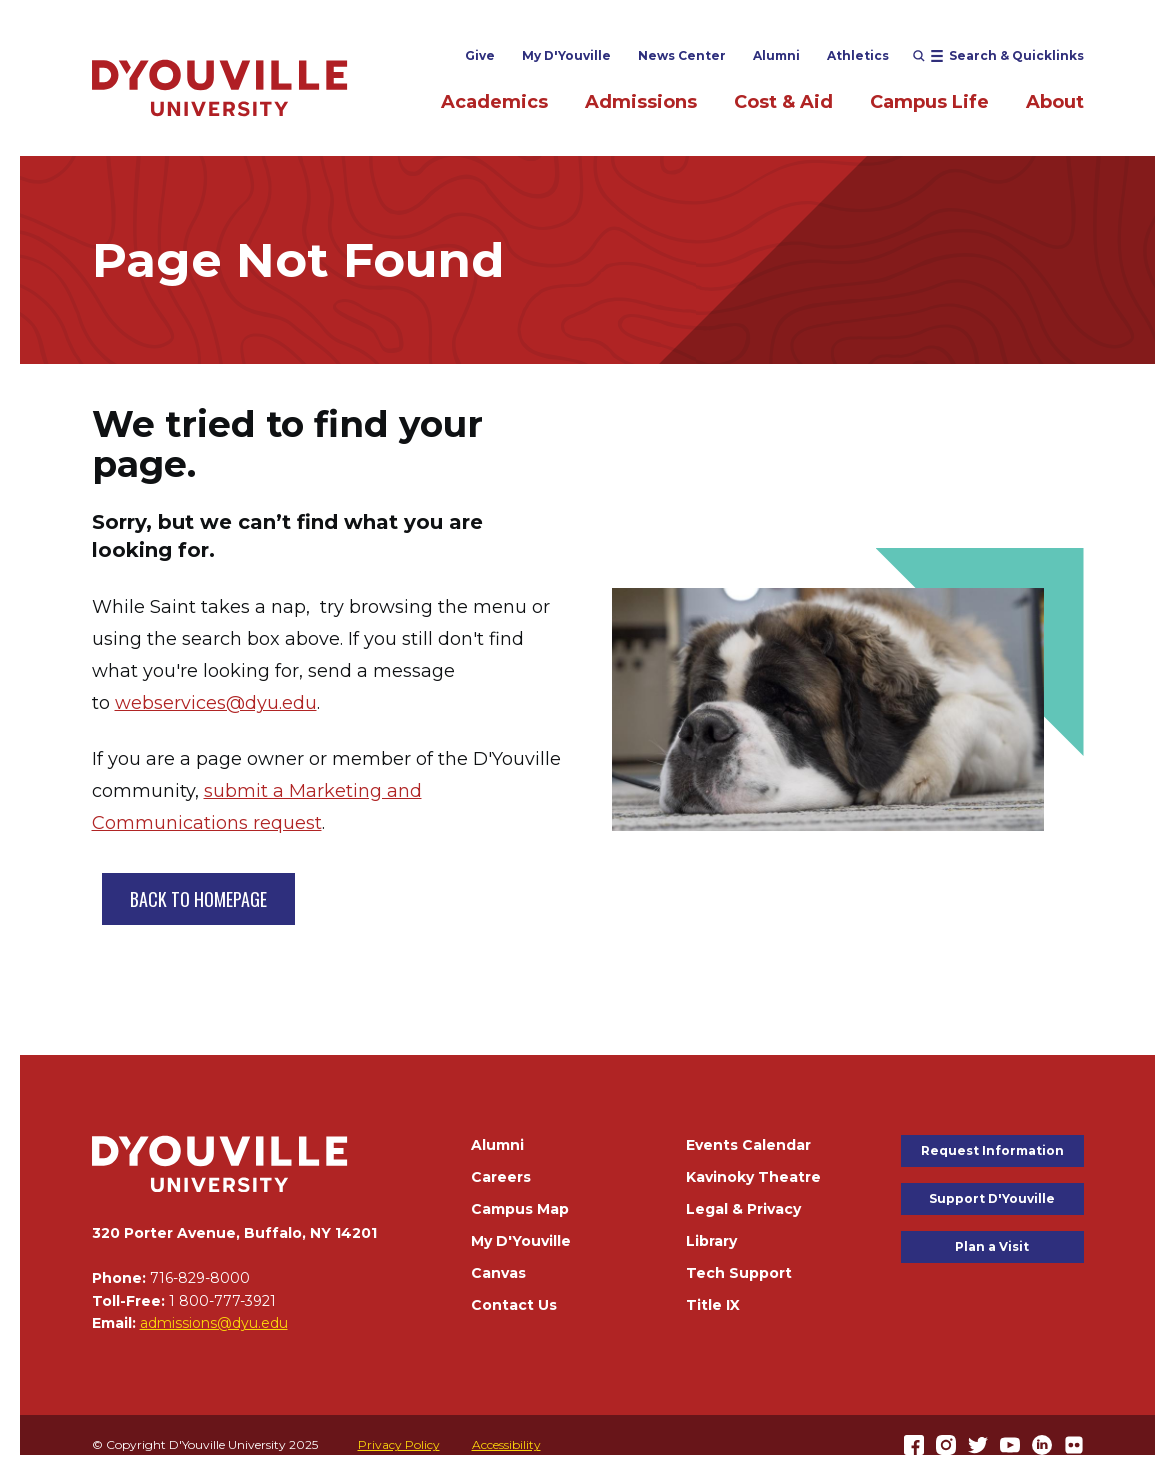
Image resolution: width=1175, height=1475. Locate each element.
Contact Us (514, 1305)
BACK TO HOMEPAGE (198, 899)
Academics (494, 102)
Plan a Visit (992, 1246)
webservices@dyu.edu (216, 703)
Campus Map (520, 1209)
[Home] (220, 87)
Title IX (713, 1305)
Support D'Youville (992, 1198)
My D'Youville (566, 55)
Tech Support (739, 1273)
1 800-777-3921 (222, 1301)
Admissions (641, 102)
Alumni (776, 55)
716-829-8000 (200, 1278)
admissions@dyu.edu (214, 1323)
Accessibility (506, 1444)
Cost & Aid (783, 102)
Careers (501, 1177)
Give (480, 55)
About (1055, 102)
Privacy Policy (399, 1444)
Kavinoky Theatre (753, 1177)
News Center (682, 55)
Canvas (498, 1273)
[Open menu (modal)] (998, 56)
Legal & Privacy (743, 1209)
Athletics (858, 55)
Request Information (992, 1150)
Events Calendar (748, 1145)
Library (711, 1241)
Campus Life (929, 102)
